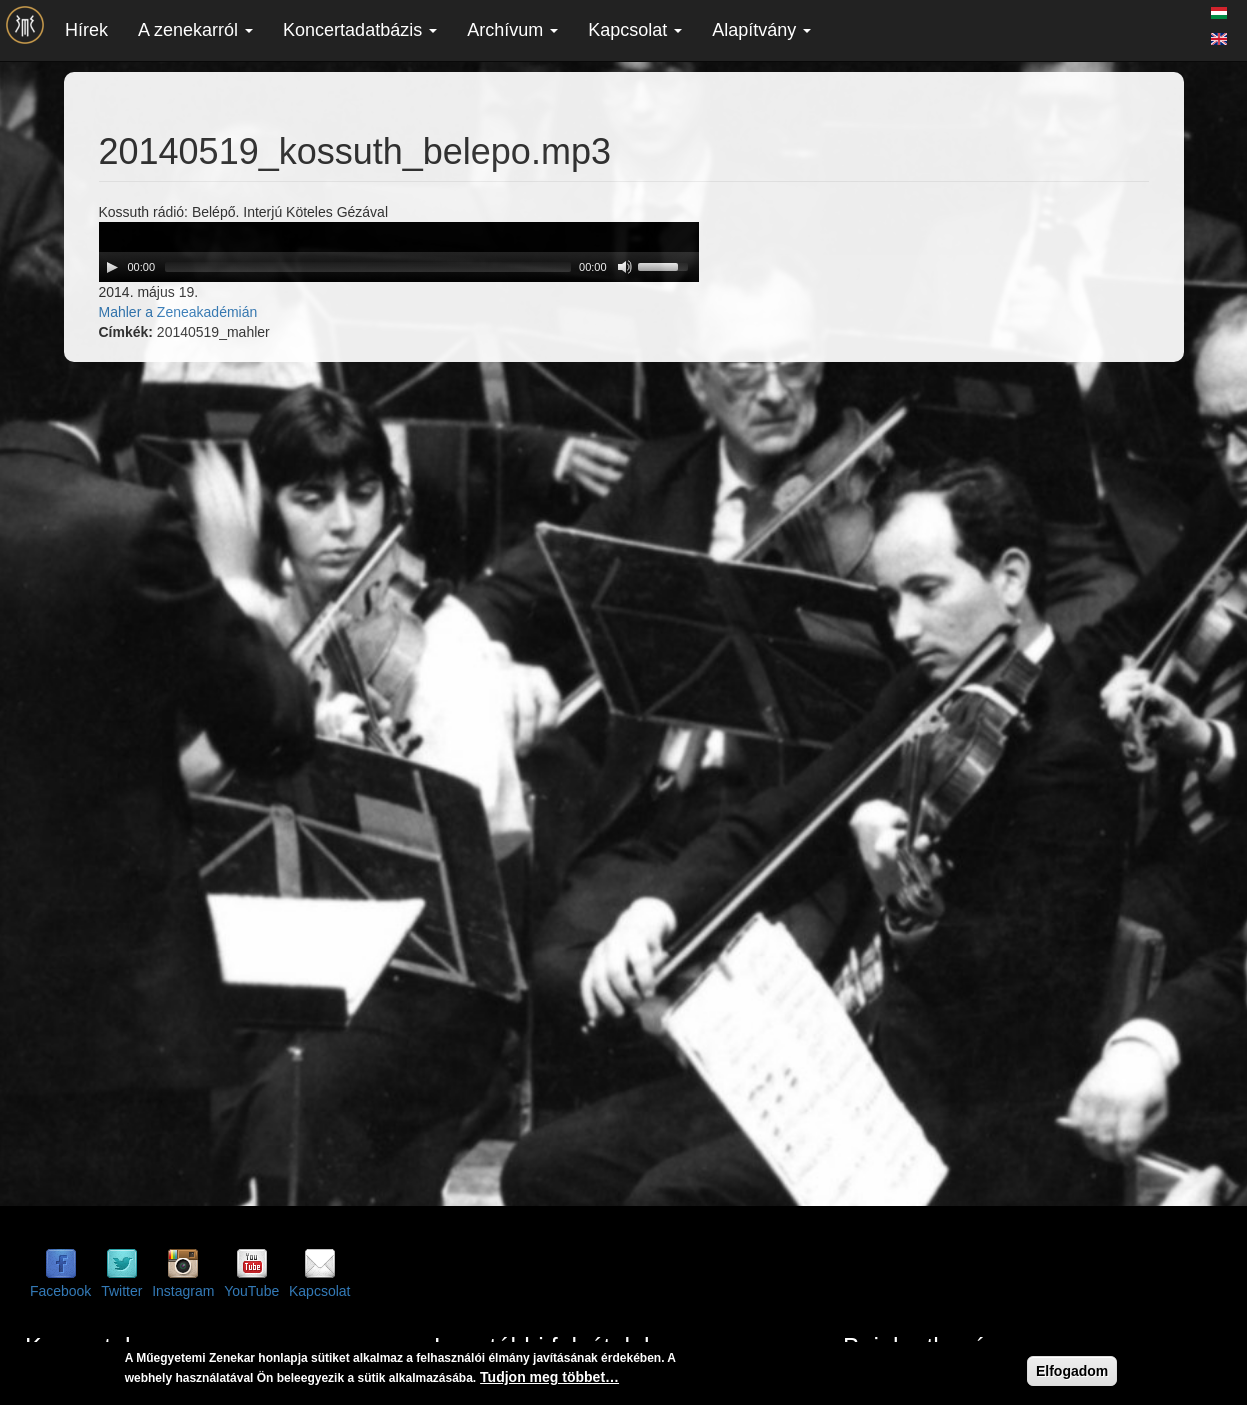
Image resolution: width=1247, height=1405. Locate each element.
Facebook (60, 1291)
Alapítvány (761, 30)
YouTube (251, 1291)
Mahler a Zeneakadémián (178, 312)
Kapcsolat (635, 30)
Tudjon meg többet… (549, 1377)
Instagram (183, 1291)
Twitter (121, 1291)
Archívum (512, 30)
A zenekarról (195, 30)
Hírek (86, 30)
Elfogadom (1072, 1371)
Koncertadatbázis (360, 30)
